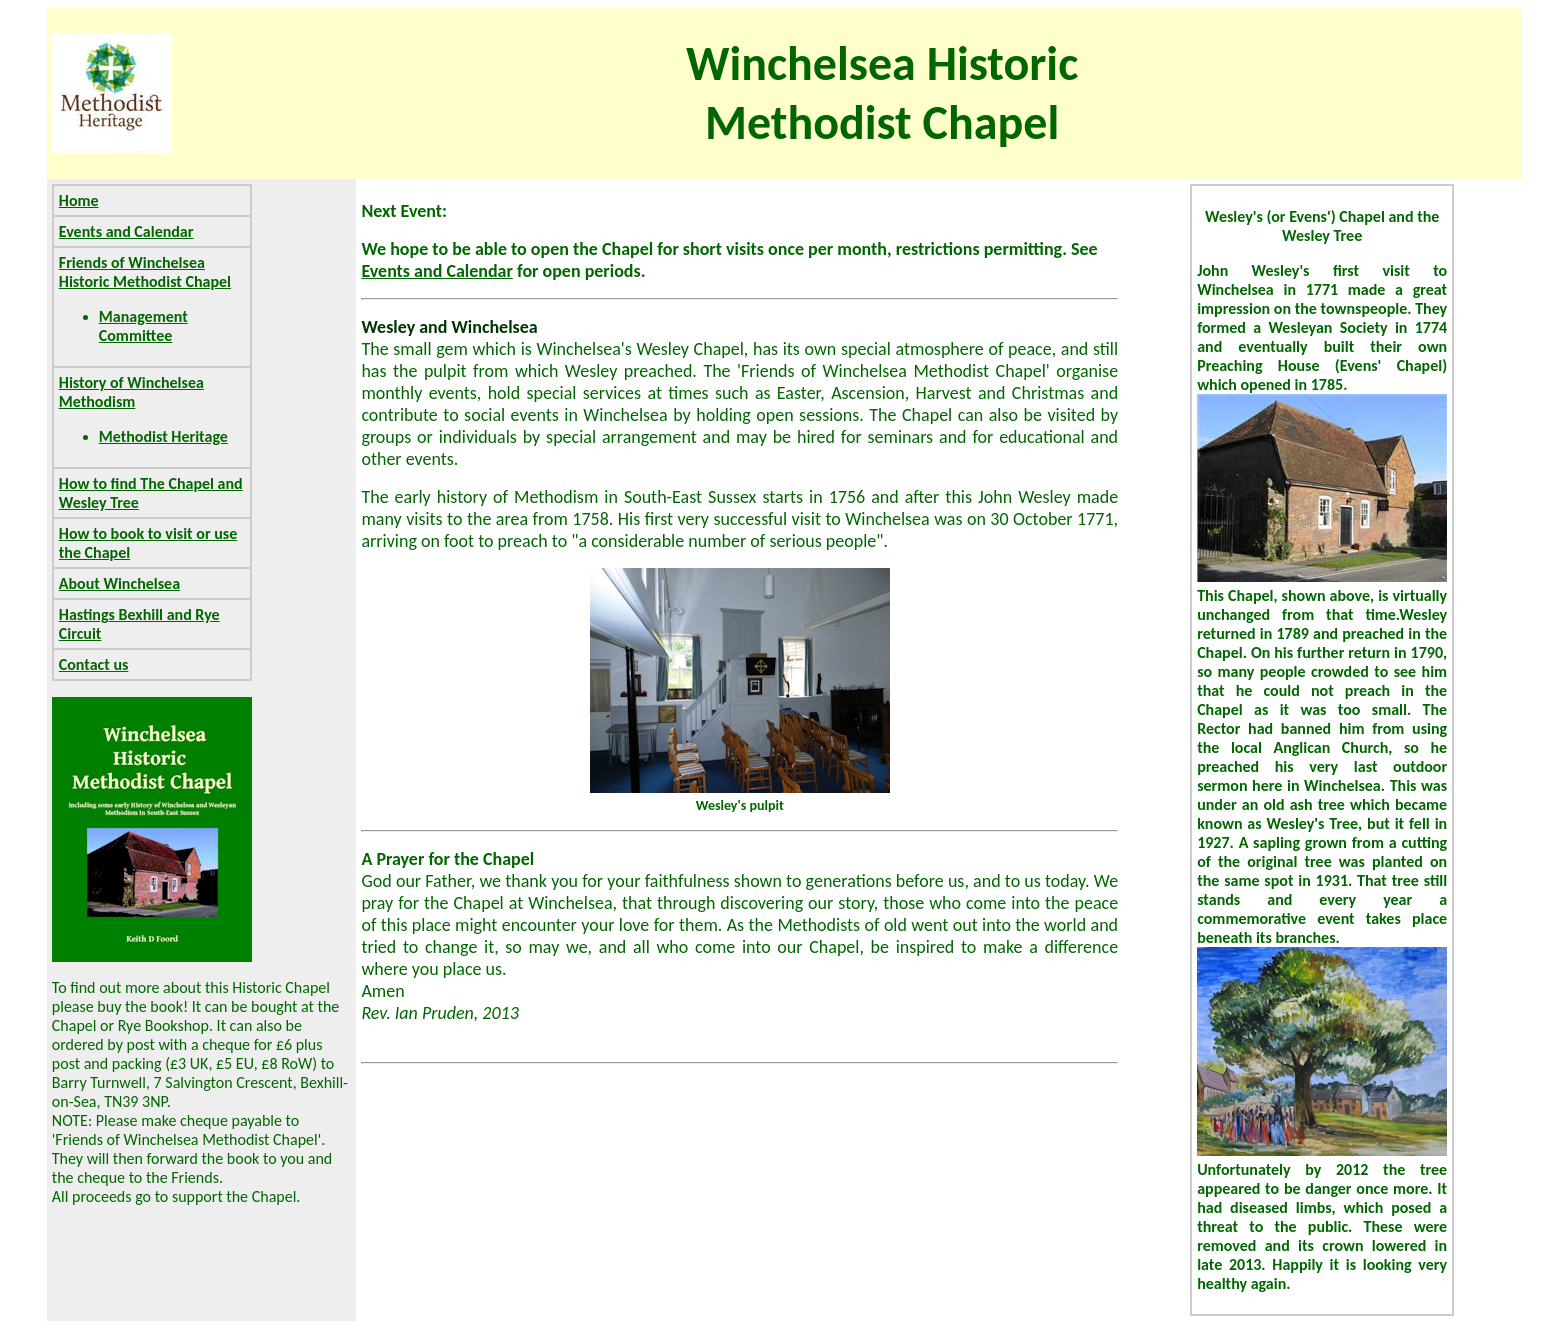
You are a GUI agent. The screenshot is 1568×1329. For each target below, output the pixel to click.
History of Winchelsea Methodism (131, 392)
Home (79, 200)
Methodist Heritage (163, 436)
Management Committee (143, 326)
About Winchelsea (119, 583)
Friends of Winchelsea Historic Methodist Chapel (145, 272)
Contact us (94, 664)
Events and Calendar (126, 231)
